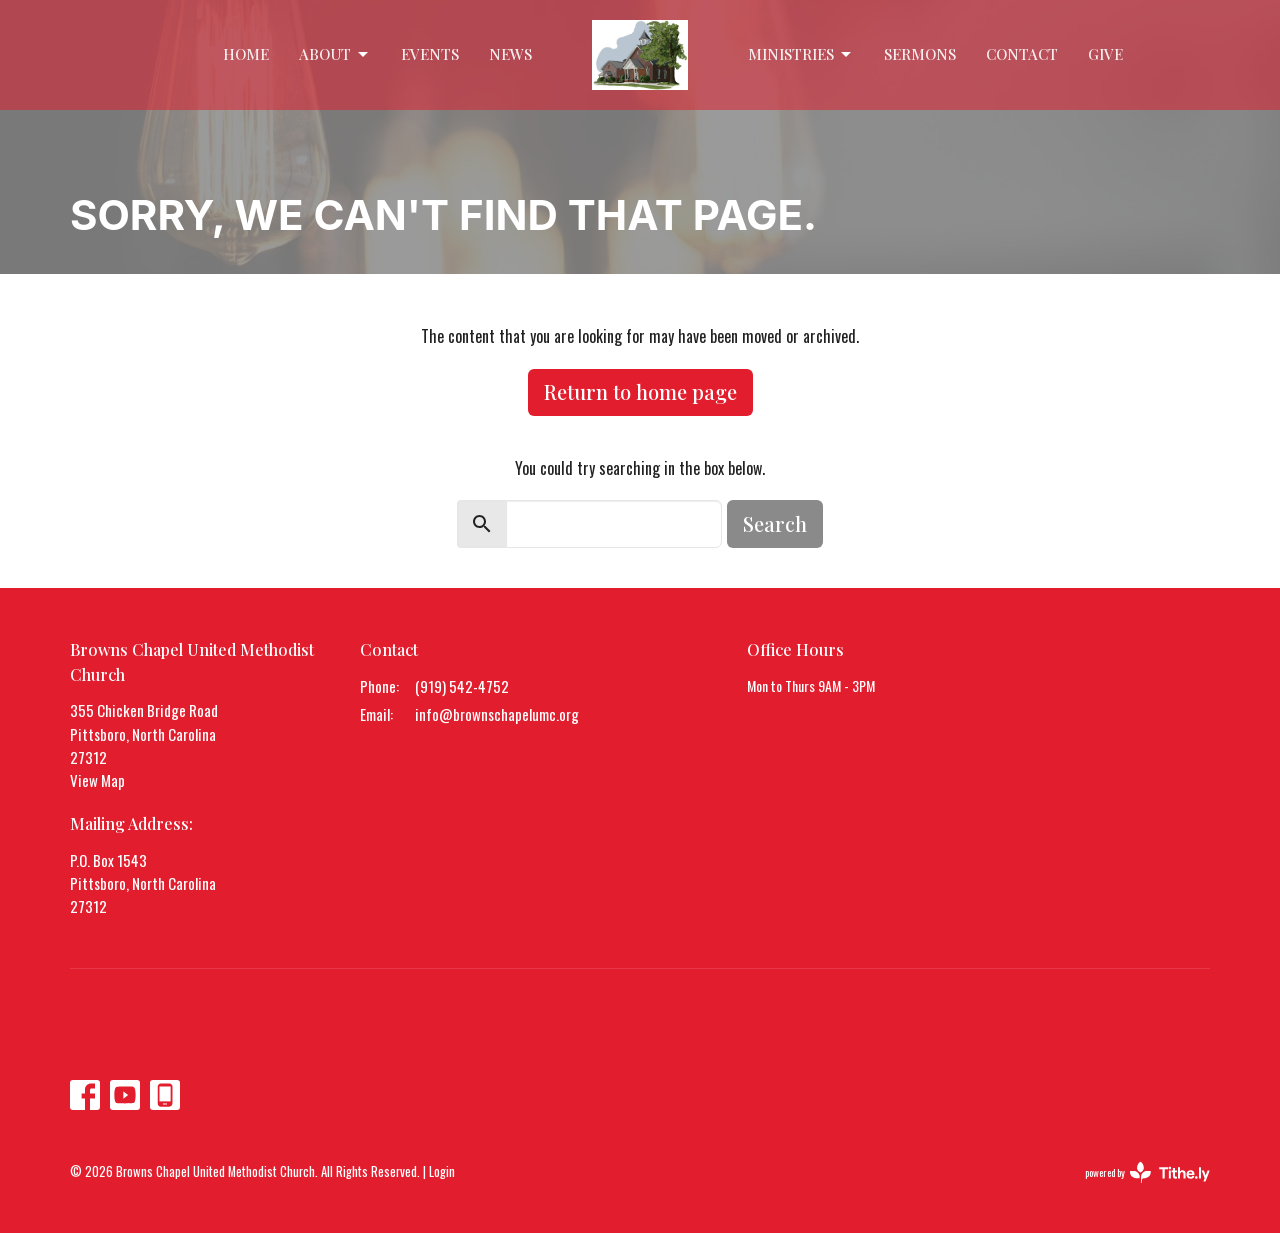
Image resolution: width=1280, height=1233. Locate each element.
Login (442, 1171)
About (335, 54)
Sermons (920, 54)
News (510, 54)
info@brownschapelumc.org (497, 714)
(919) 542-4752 (462, 686)
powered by (1147, 1172)
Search (775, 523)
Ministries (801, 54)
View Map (97, 780)
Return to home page (640, 391)
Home (246, 54)
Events (430, 54)
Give (1105, 54)
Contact (1022, 54)
